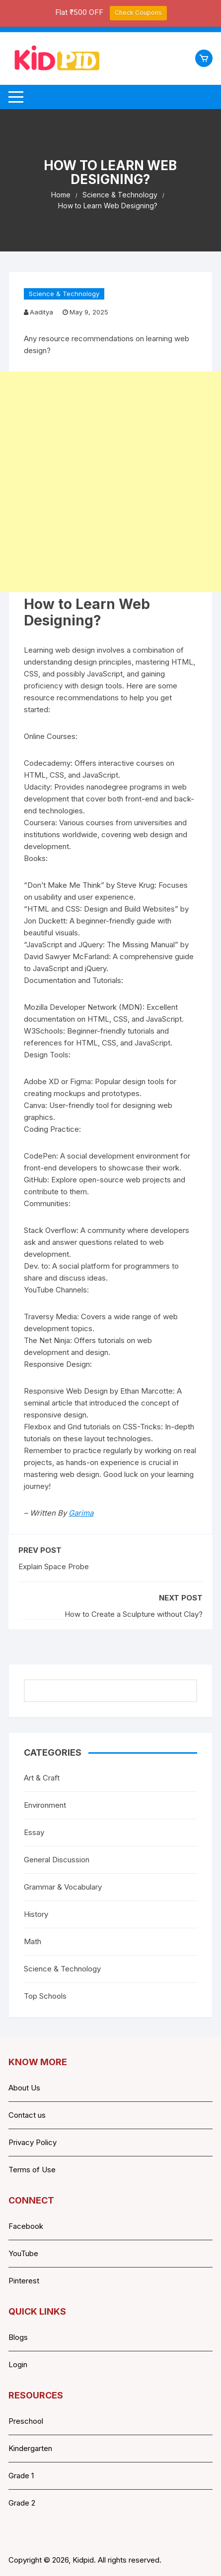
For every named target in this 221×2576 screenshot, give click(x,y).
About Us (24, 2087)
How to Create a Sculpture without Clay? (134, 1614)
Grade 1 (21, 2475)
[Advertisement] (110, 481)
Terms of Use (32, 2169)
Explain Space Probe (53, 1566)
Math (32, 1941)
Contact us (27, 2115)
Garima (81, 1513)
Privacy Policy (32, 2142)
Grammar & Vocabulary (63, 1887)
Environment (45, 1805)
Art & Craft (42, 1777)
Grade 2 (21, 2503)
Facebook (25, 2226)
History (36, 1914)
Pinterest (23, 2280)
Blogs (18, 2337)
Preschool (25, 2421)
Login (17, 2364)
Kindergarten (30, 2448)
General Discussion (56, 1859)
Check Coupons (138, 12)
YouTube (23, 2253)
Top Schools (45, 1996)
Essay (34, 1832)
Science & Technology (64, 294)
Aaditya (41, 312)
